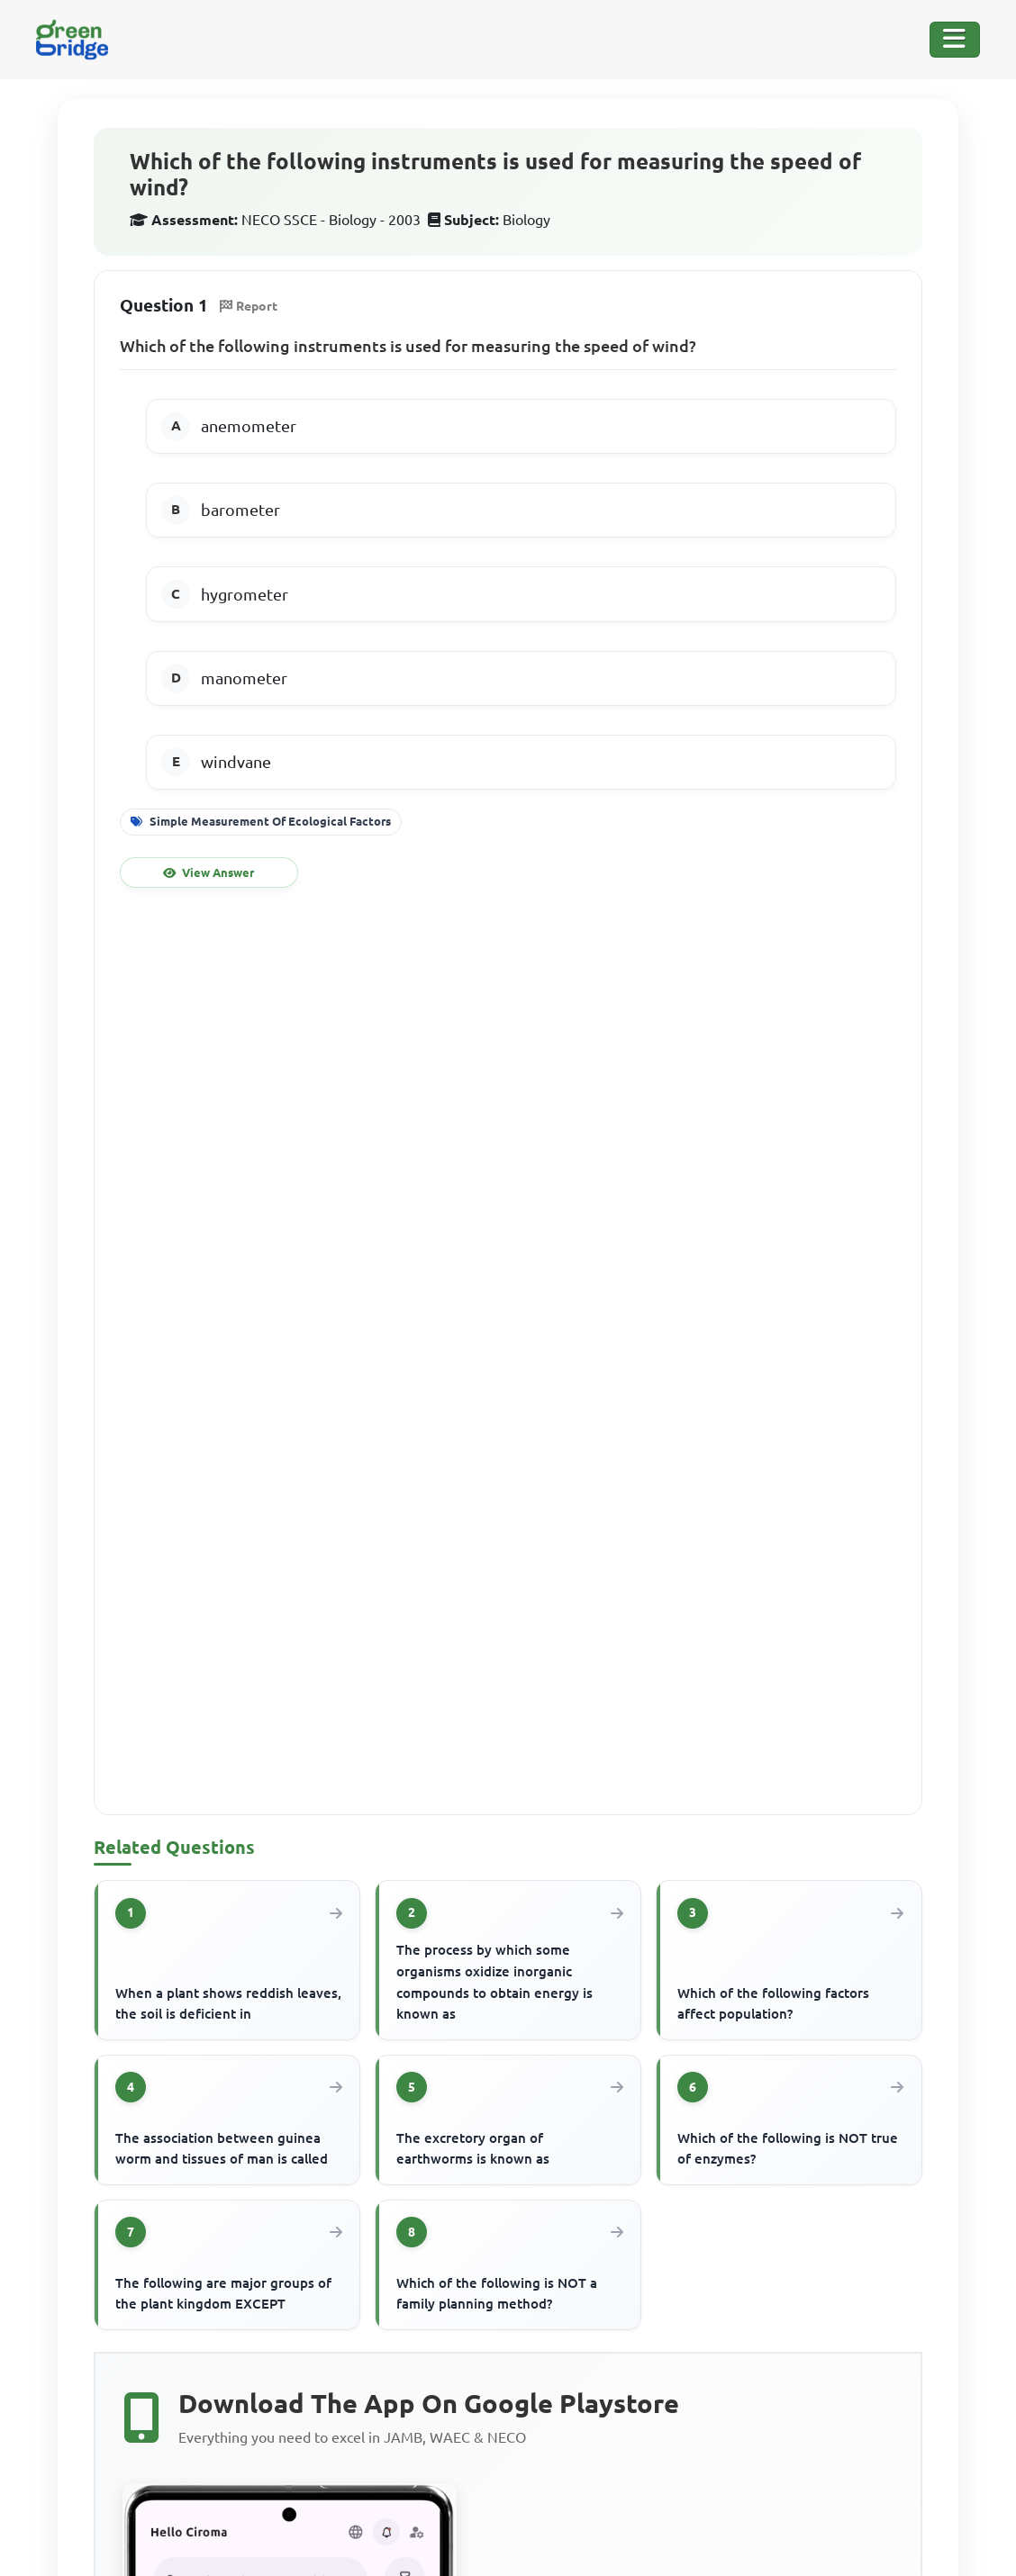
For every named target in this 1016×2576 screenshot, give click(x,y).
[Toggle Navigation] (955, 40)
